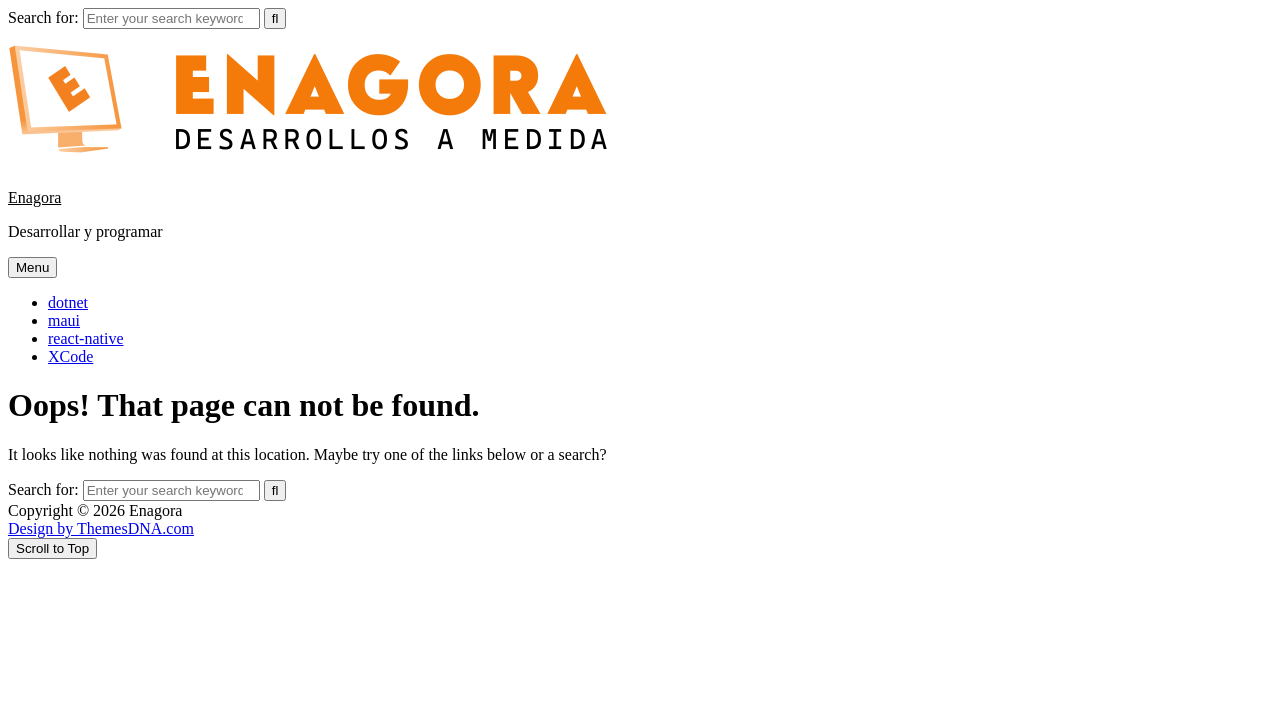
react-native (86, 338)
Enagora (34, 197)
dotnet (68, 302)
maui (64, 320)
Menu (32, 267)
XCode (70, 356)
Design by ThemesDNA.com (101, 528)
